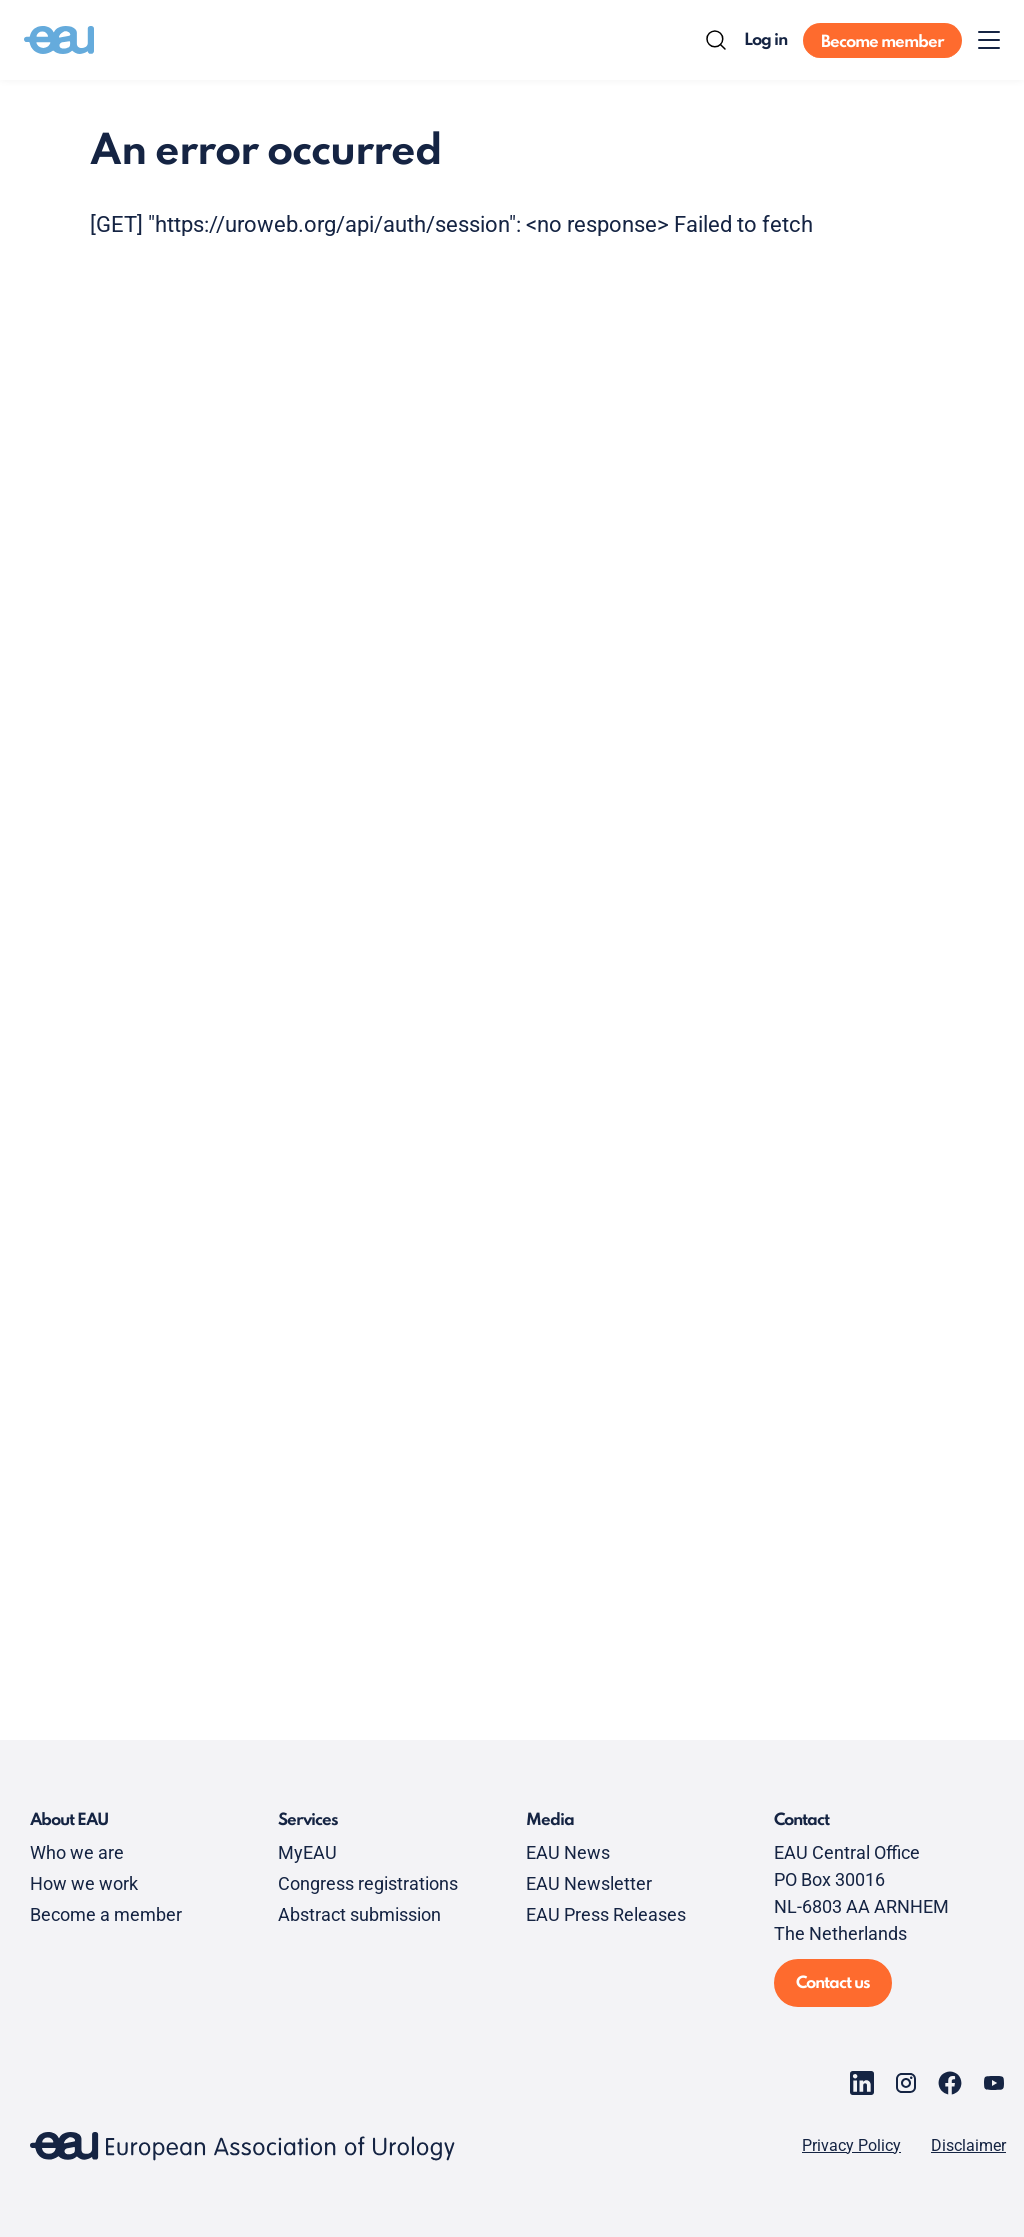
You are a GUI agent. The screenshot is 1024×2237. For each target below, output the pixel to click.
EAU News (568, 1852)
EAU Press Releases (606, 1914)
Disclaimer (968, 2146)
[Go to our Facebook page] (950, 2083)
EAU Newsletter (589, 1883)
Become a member (106, 1914)
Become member (882, 42)
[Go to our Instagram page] (906, 2083)
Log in (765, 40)
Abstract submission (359, 1914)
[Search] (716, 40)
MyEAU (307, 1852)
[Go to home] (59, 40)
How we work (84, 1883)
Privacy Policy (851, 2146)
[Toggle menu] (989, 40)
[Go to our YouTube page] (994, 2083)
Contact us (833, 1983)
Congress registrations (368, 1883)
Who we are (77, 1852)
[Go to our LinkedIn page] (862, 2083)
